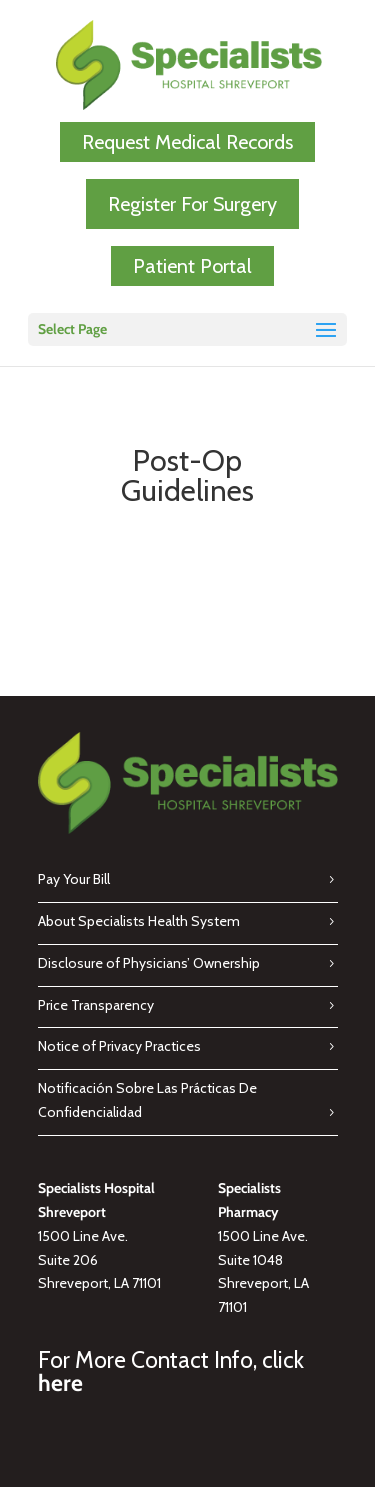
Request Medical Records (187, 142)
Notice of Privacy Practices (119, 1046)
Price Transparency (96, 1005)
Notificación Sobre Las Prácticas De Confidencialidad (147, 1100)
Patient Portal (192, 266)
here (60, 1383)
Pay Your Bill (74, 879)
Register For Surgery (192, 204)
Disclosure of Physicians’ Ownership (149, 963)
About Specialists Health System (139, 921)
